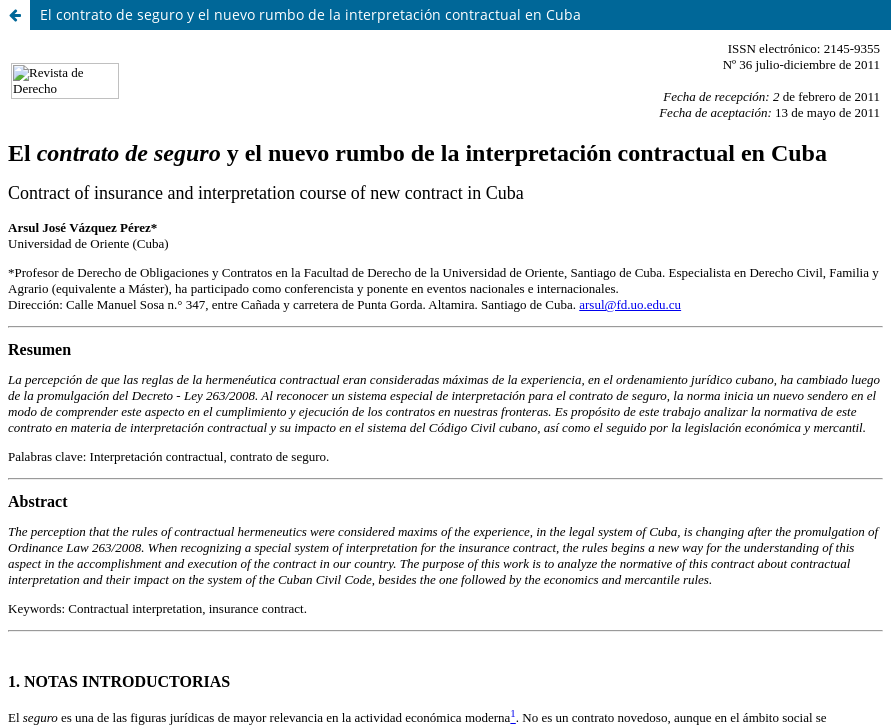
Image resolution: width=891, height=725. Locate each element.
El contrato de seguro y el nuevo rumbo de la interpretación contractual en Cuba (310, 14)
